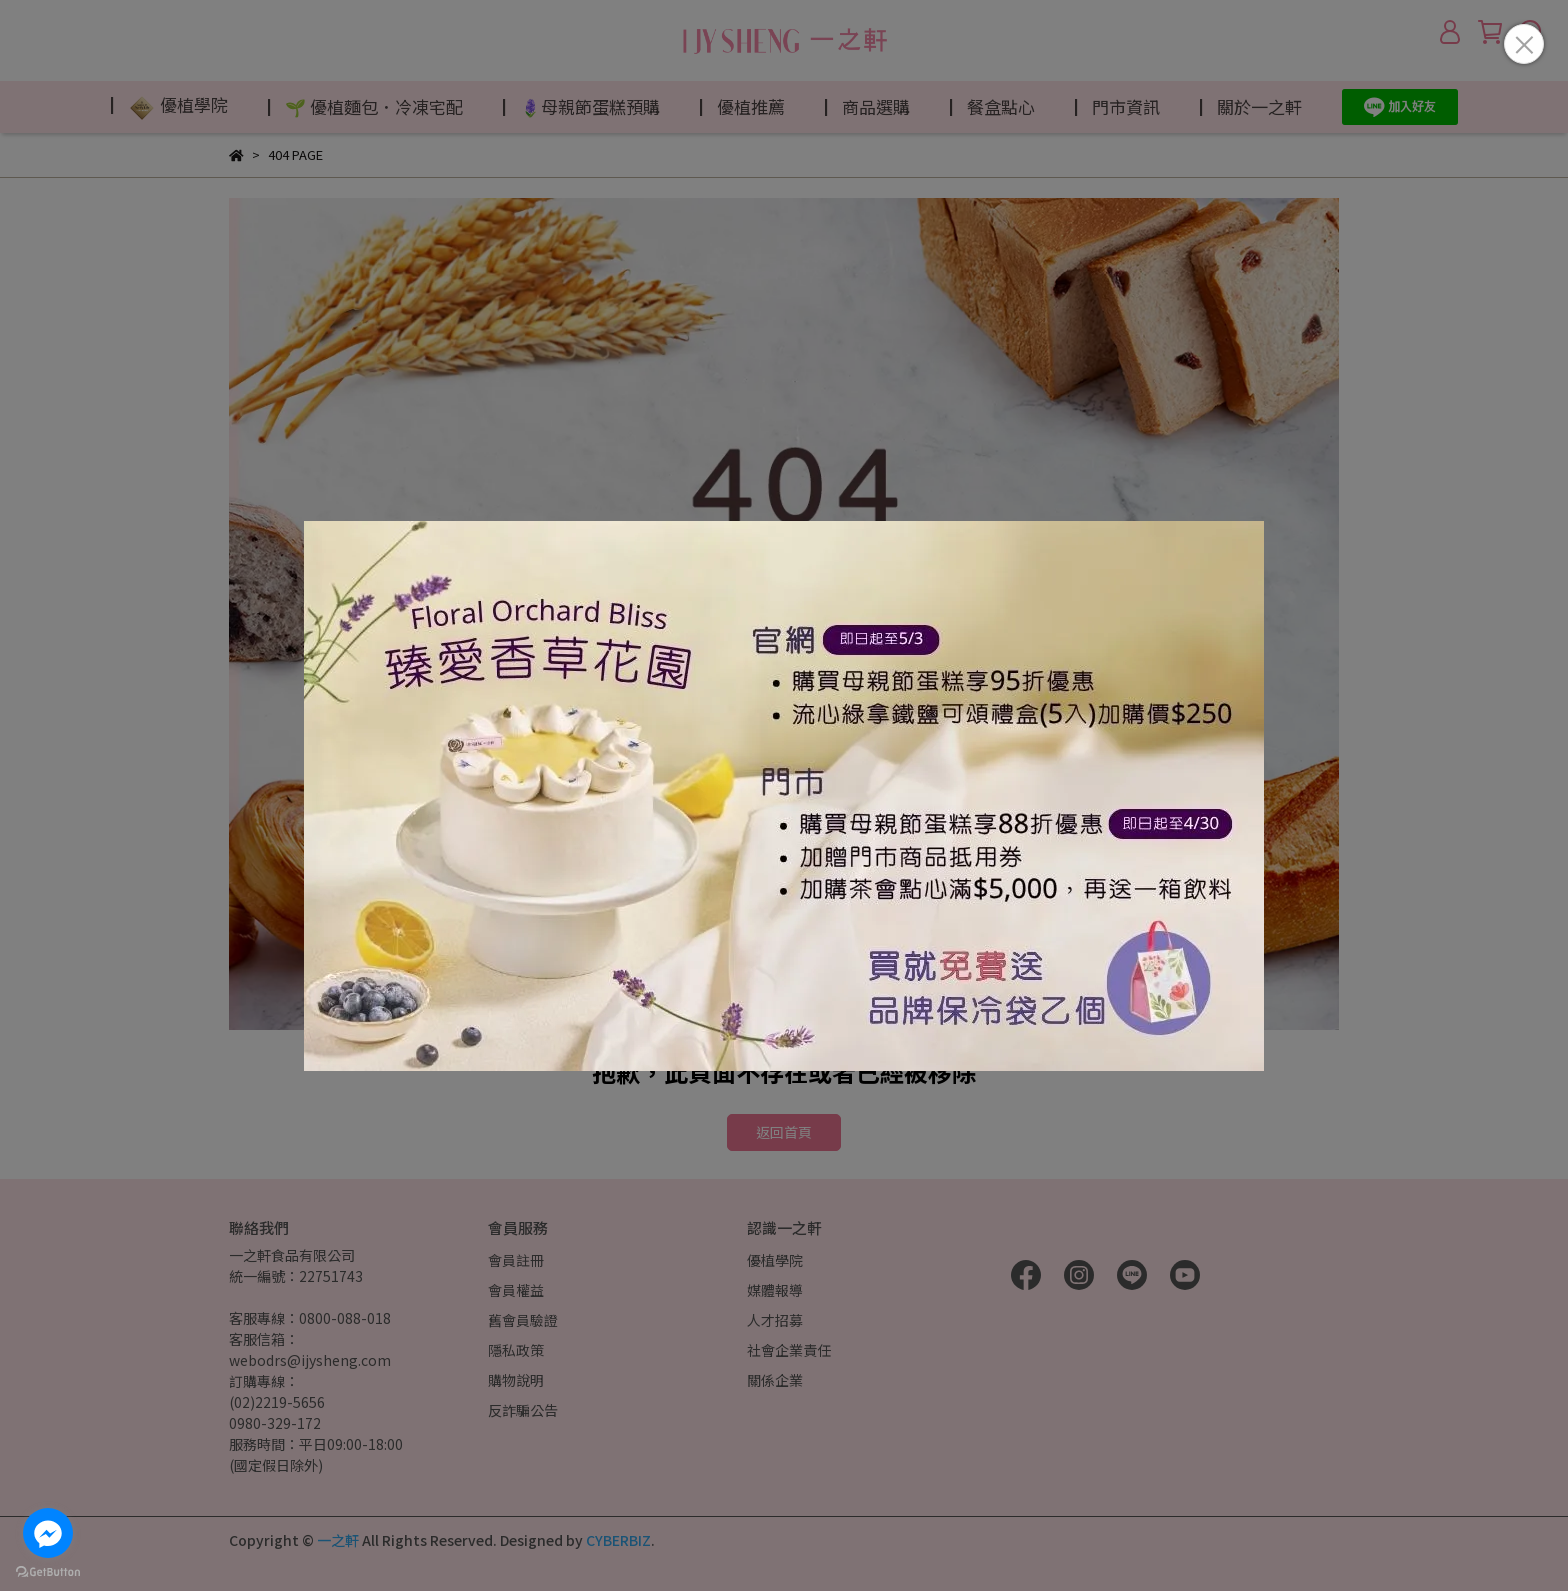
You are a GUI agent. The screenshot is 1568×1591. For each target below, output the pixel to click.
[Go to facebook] (48, 1533)
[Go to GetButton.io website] (48, 1571)
